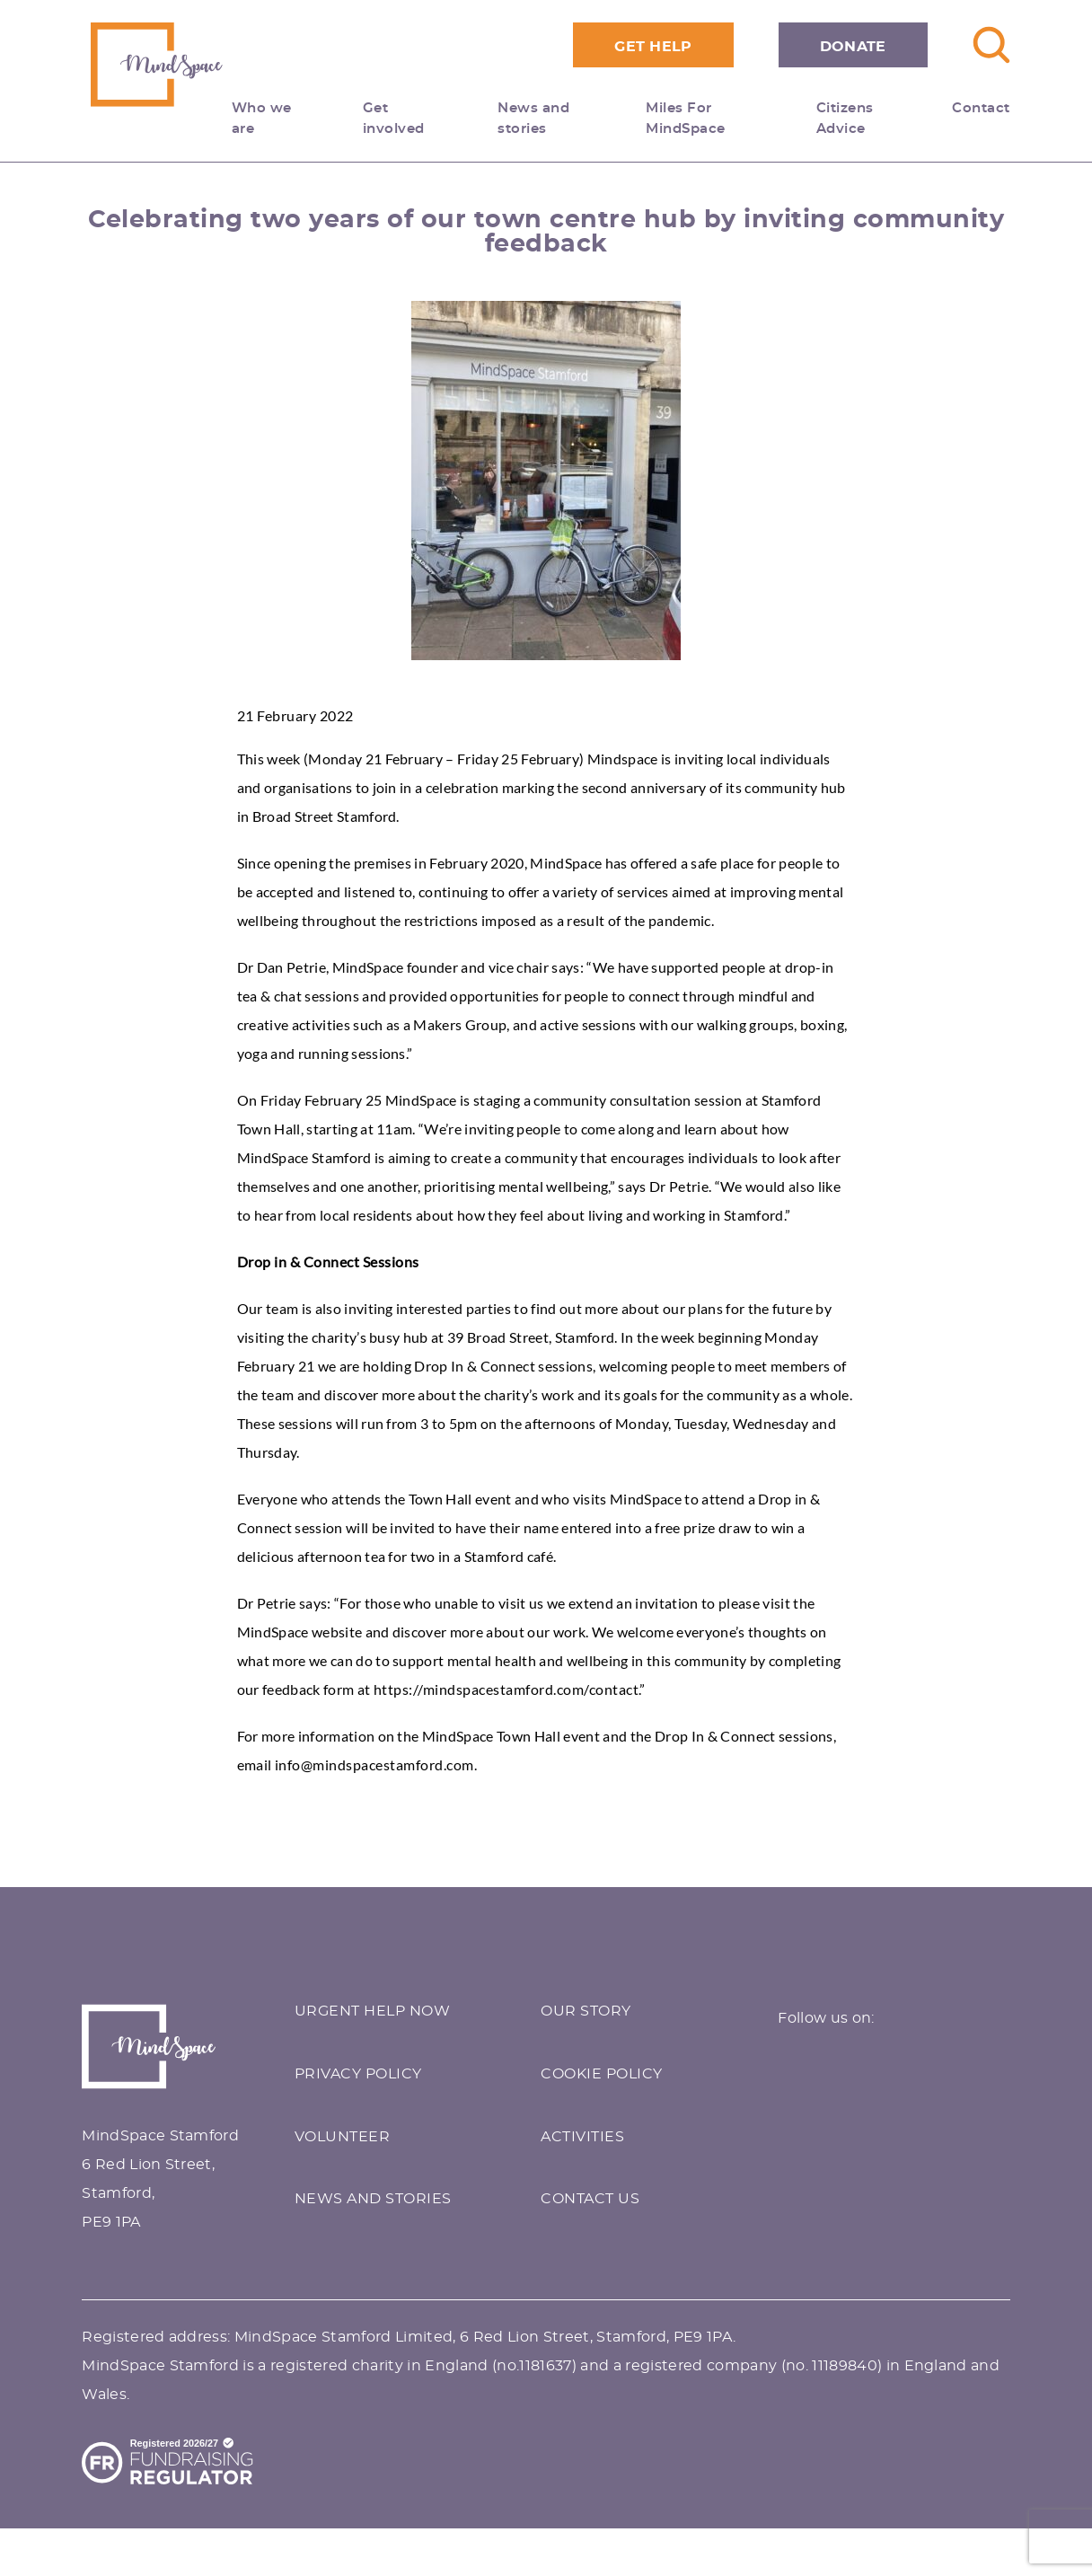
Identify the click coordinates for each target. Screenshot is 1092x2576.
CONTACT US (590, 2199)
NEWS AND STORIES (373, 2199)
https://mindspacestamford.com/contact (506, 1689)
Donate (853, 47)
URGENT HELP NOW (373, 2011)
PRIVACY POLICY (358, 2074)
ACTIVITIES (582, 2137)
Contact (981, 108)
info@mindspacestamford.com (374, 1764)
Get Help (653, 47)
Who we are (275, 118)
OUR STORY (586, 2011)
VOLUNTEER (343, 2137)
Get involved (408, 118)
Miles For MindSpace (686, 118)
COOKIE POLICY (602, 2074)
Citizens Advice (845, 118)
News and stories (533, 118)
